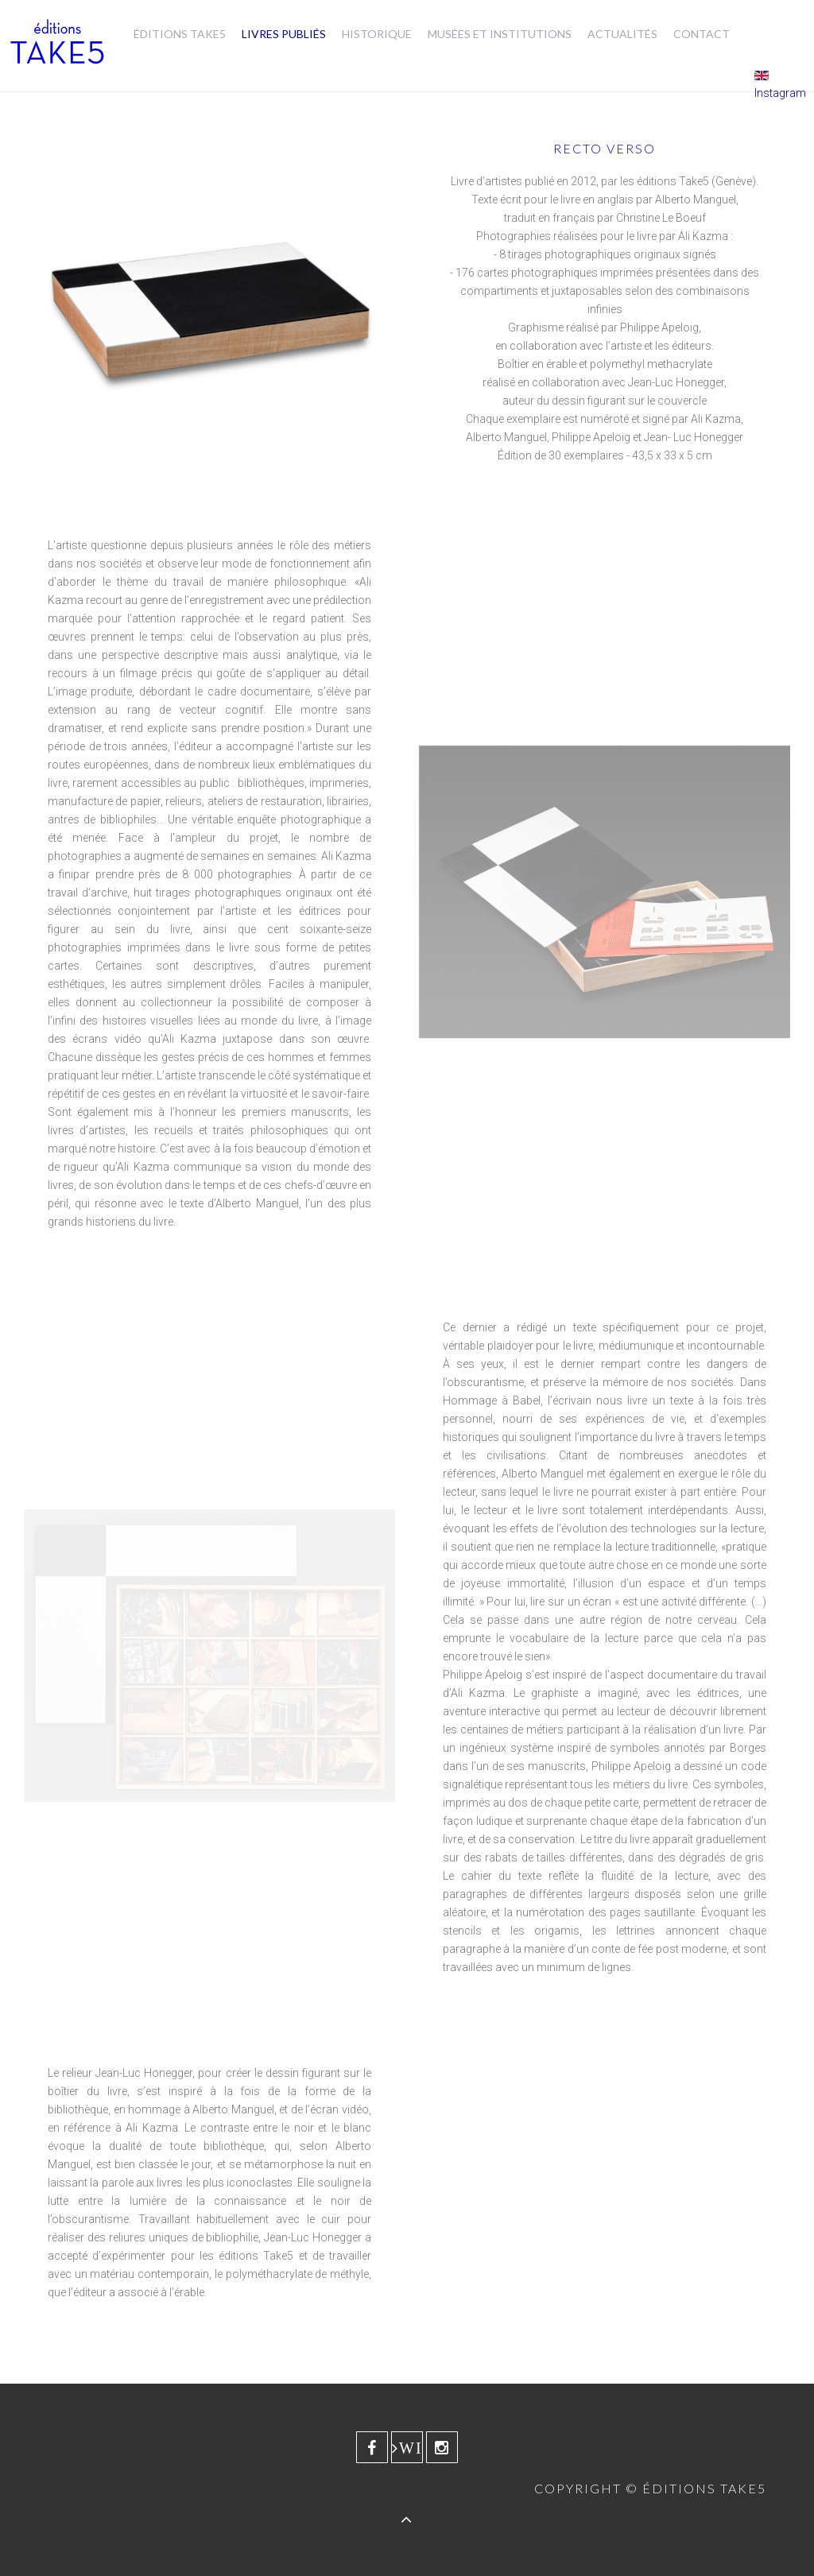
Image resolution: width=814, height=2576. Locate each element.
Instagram (780, 93)
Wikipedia (411, 2448)
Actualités (622, 34)
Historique (377, 34)
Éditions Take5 (180, 34)
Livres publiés (284, 34)
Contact (701, 34)
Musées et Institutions (500, 34)
